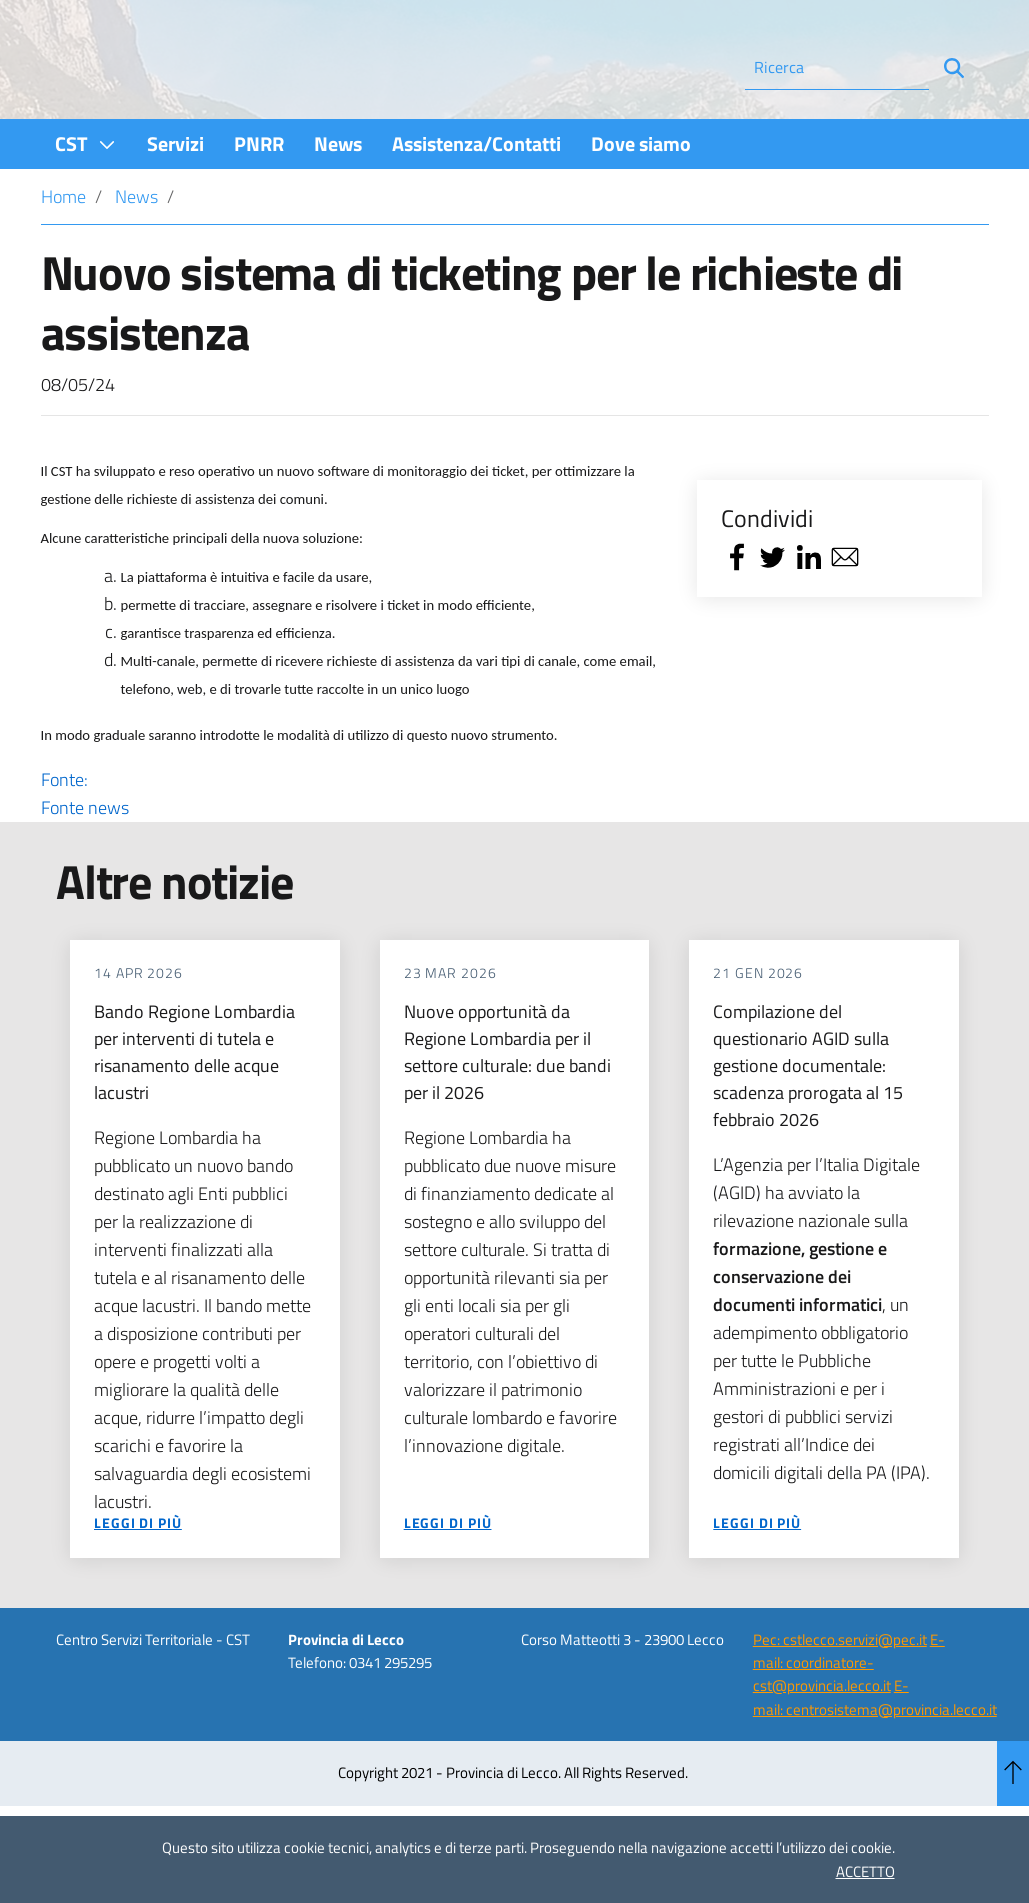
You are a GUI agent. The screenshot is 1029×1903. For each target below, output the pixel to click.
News (136, 250)
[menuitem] (86, 197)
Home (63, 250)
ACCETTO (865, 1871)
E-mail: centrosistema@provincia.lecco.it (875, 1751)
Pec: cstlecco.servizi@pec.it (840, 1692)
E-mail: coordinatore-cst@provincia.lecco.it (849, 1716)
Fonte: (355, 848)
